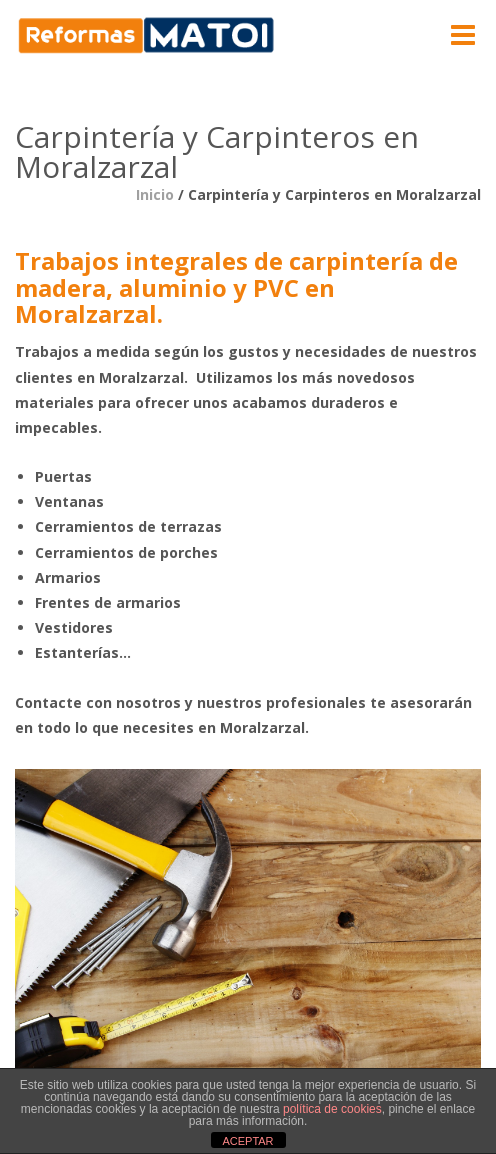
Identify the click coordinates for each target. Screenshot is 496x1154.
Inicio (155, 194)
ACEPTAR (247, 1141)
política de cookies (332, 1109)
